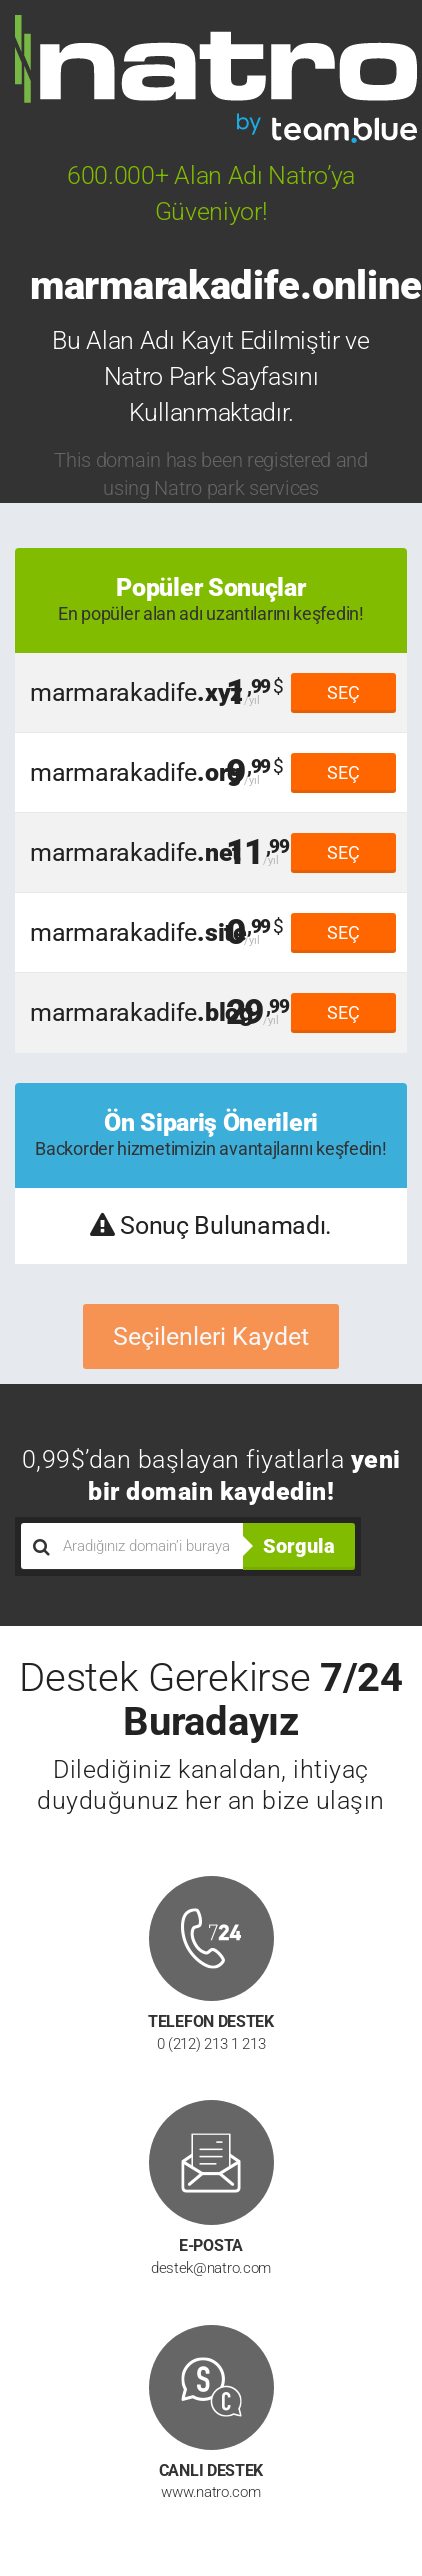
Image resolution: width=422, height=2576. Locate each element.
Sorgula (299, 1546)
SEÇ (343, 692)
